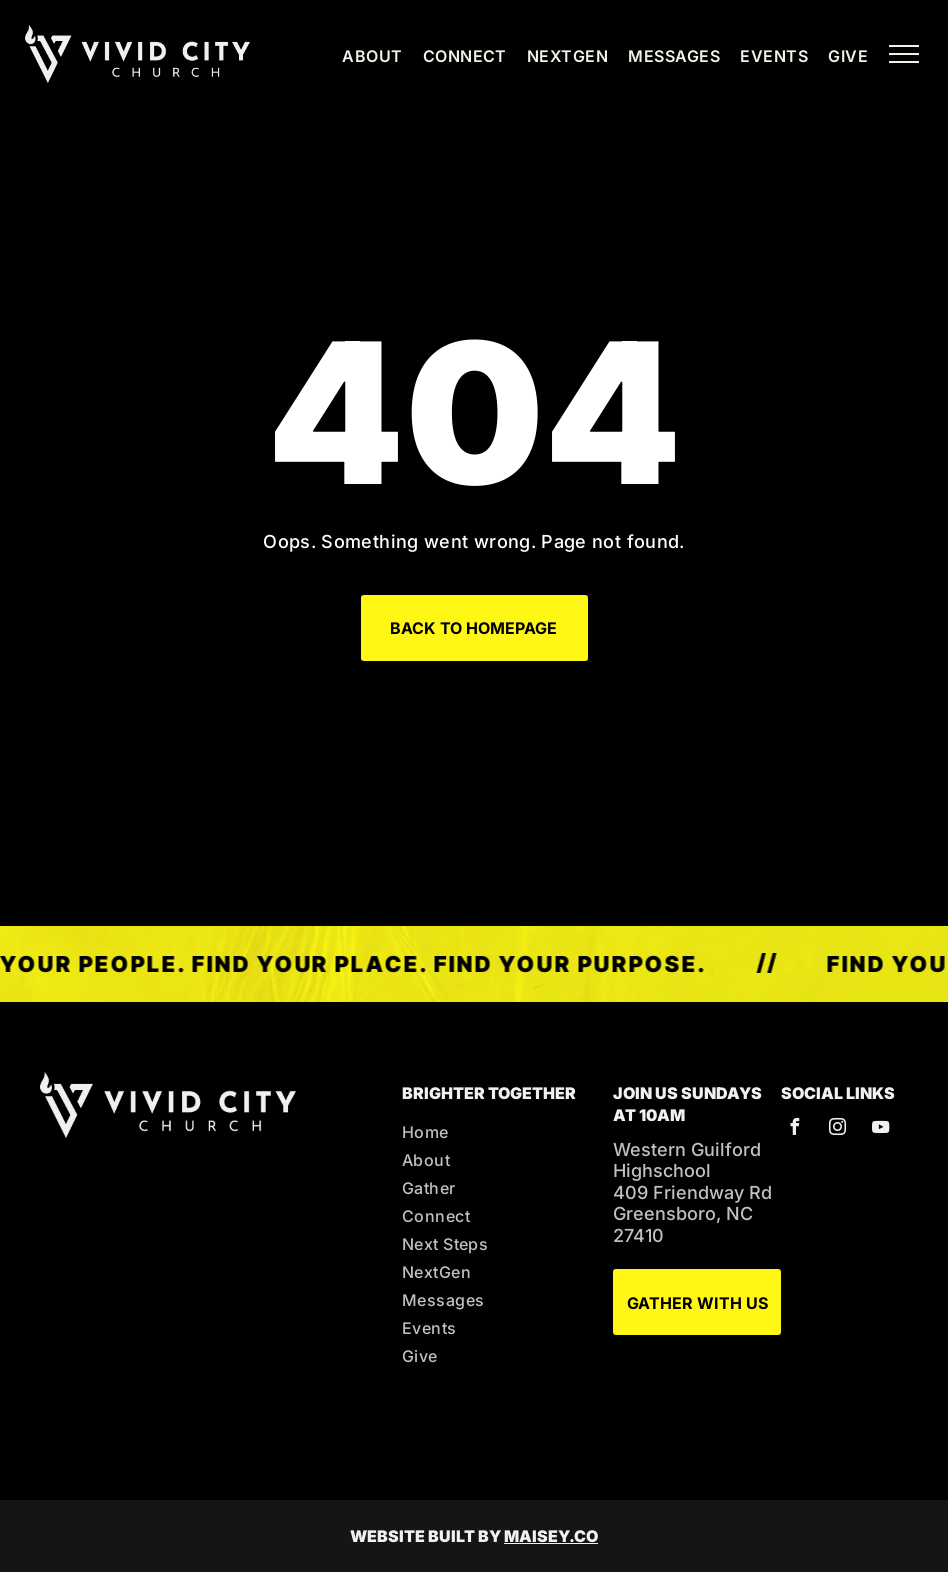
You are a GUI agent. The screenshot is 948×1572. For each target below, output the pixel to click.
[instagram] (837, 1129)
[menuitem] (362, 56)
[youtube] (880, 1129)
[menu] (904, 54)
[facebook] (794, 1129)
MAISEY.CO (551, 1536)
